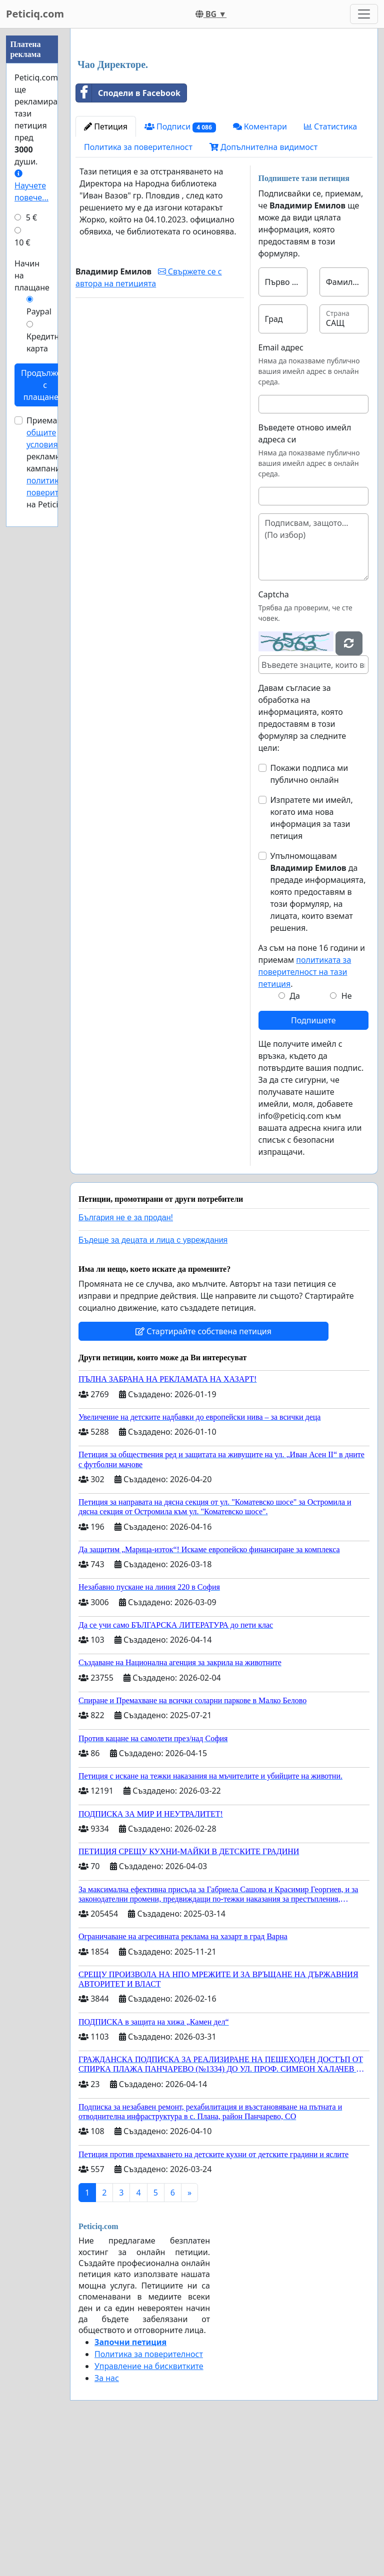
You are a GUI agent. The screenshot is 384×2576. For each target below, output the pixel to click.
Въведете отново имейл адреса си (305, 573)
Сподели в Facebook (128, 233)
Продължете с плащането (45, 384)
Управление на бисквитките (149, 2506)
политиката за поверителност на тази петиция (305, 1111)
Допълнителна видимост (264, 286)
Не (347, 1135)
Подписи (180, 266)
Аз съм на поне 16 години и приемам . (312, 1105)
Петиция (106, 266)
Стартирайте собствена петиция (204, 1471)
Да (295, 1135)
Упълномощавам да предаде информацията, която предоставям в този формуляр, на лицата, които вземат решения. (318, 1031)
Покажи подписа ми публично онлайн (309, 913)
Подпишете (313, 1160)
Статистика (330, 266)
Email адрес (281, 487)
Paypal (39, 311)
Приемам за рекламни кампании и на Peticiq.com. (55, 462)
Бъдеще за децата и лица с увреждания (153, 1380)
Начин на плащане (32, 275)
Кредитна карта (45, 342)
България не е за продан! (125, 1357)
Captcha (273, 734)
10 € (22, 242)
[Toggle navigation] (364, 14)
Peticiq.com (35, 13)
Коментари (260, 266)
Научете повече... (31, 186)
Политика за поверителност (138, 286)
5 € (31, 217)
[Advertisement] (224, 114)
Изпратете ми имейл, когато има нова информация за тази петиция (311, 957)
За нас (106, 2518)
